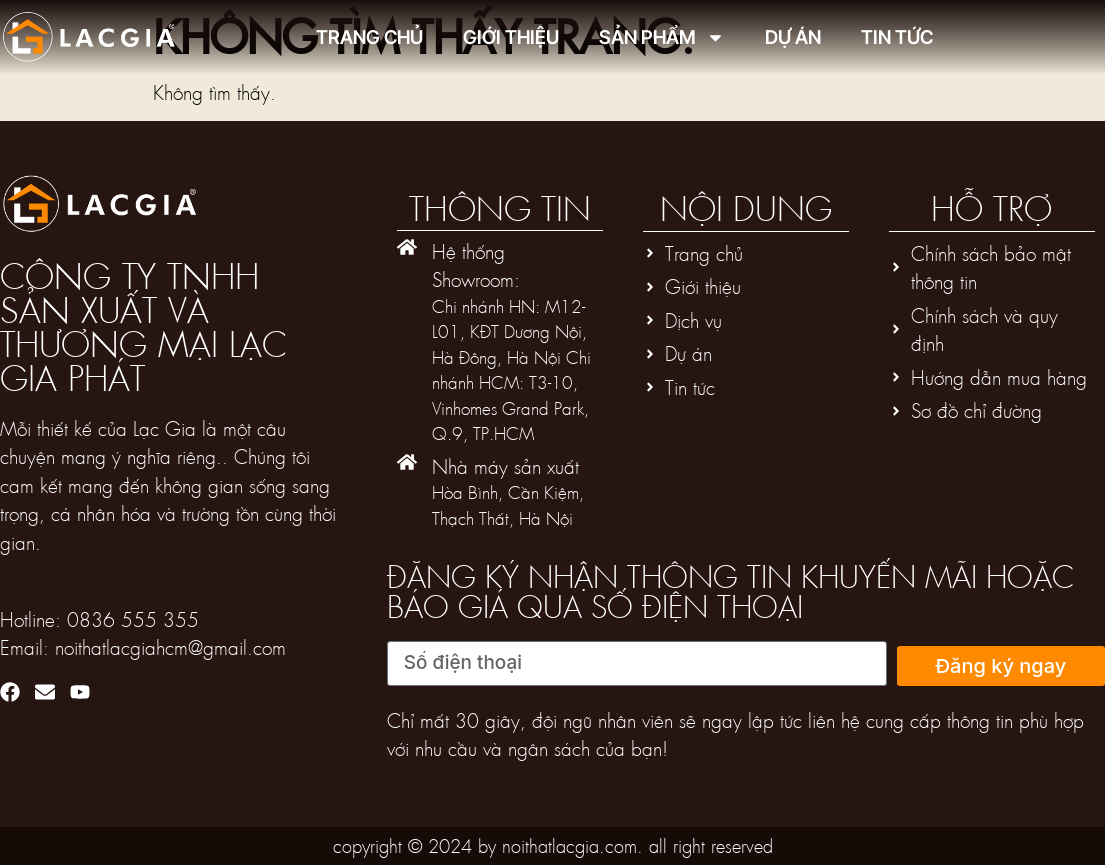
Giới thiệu (511, 37)
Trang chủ (369, 37)
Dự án (793, 37)
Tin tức (897, 37)
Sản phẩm (662, 37)
